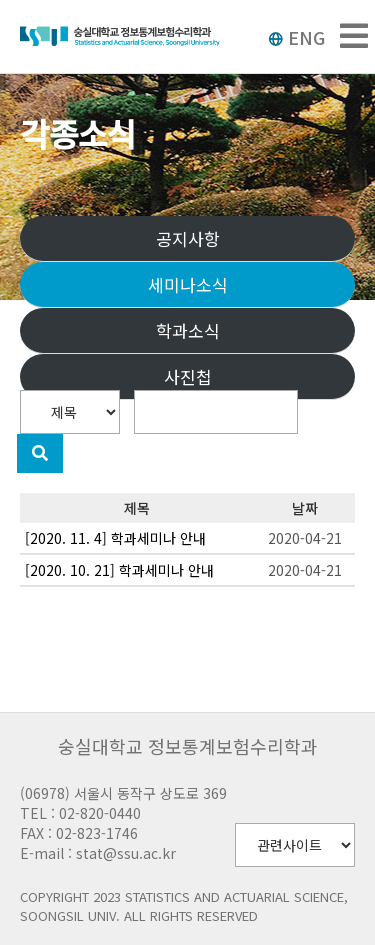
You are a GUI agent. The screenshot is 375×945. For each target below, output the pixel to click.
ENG (296, 37)
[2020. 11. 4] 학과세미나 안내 (115, 538)
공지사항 (188, 238)
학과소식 (188, 330)
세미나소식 (188, 284)
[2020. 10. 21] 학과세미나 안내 (119, 570)
